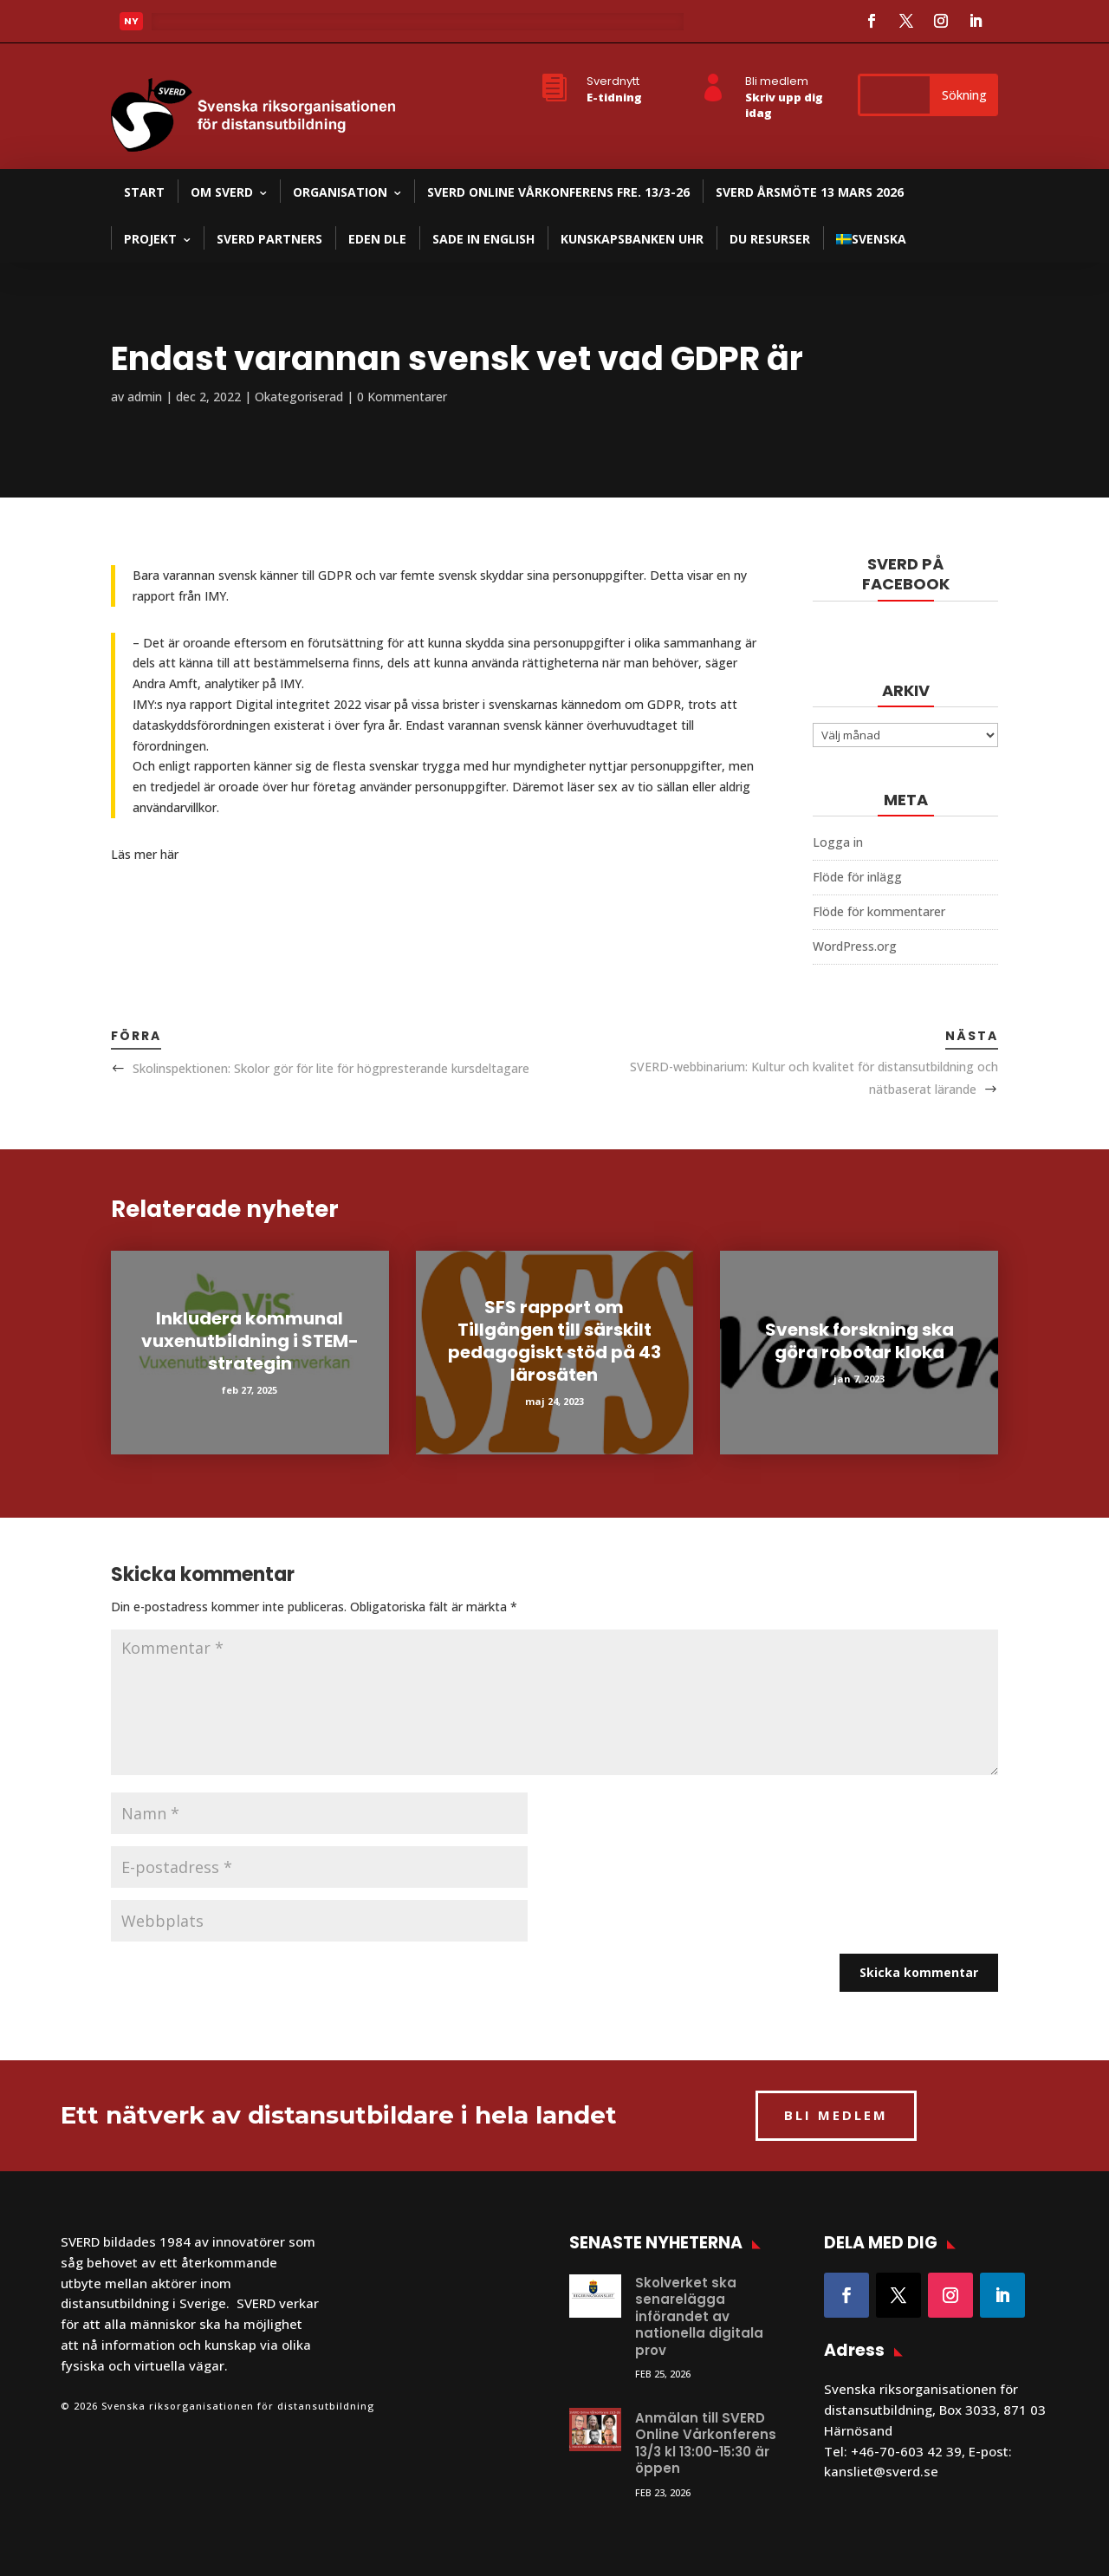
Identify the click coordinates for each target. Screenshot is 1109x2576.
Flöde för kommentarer (879, 911)
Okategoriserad (299, 396)
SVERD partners (269, 239)
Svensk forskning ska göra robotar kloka (859, 1340)
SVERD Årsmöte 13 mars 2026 (810, 192)
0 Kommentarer (402, 396)
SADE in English (483, 239)
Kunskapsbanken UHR (632, 239)
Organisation (340, 192)
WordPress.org (855, 946)
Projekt (150, 239)
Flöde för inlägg (857, 876)
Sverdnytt (613, 81)
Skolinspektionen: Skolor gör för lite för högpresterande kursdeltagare (331, 1068)
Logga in (838, 842)
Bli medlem (776, 81)
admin (144, 396)
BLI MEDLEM (836, 2115)
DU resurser (770, 239)
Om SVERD (222, 192)
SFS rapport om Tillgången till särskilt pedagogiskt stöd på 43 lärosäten (554, 1341)
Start (144, 192)
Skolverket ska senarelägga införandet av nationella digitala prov (699, 2316)
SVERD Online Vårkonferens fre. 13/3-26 (558, 192)
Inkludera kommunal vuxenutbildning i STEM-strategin (250, 1341)
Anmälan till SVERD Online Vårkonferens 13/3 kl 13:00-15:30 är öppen (705, 2443)
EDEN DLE (377, 239)
